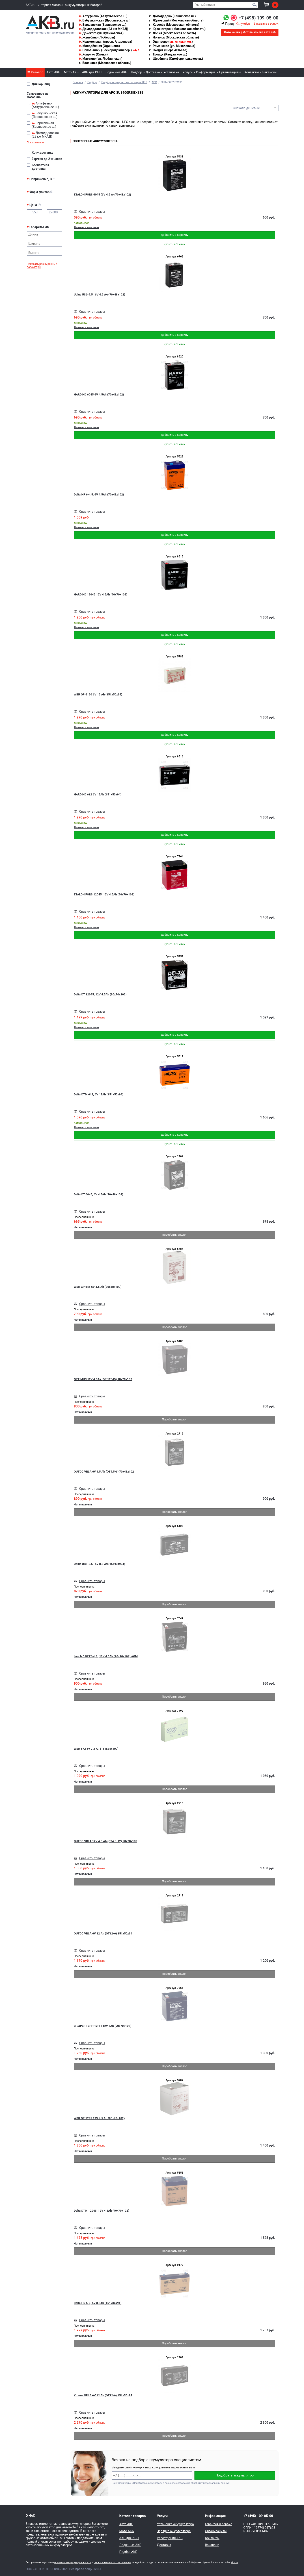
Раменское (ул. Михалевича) (172, 46)
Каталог (35, 72)
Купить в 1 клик (174, 244)
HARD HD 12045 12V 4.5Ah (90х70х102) (100, 594)
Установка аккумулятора (175, 2524)
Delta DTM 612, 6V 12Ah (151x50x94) (98, 1094)
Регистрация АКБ (170, 2538)
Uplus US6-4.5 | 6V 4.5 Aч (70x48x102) (99, 294)
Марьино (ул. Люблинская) (101, 58)
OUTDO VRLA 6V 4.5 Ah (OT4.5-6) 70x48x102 (104, 1471)
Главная (78, 82)
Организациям (230, 72)
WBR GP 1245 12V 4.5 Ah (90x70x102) (99, 2118)
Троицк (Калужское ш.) (168, 54)
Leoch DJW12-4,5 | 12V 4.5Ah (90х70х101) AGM (106, 1656)
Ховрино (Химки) (93, 54)
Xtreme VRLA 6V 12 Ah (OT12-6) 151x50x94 (103, 2395)
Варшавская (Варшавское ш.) (102, 24)
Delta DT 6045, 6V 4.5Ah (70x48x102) (98, 1194)
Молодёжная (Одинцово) (99, 46)
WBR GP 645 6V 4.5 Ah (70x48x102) (97, 1286)
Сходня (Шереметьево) (168, 50)
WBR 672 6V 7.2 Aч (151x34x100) (96, 1748)
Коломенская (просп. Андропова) (105, 41)
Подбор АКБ (128, 2552)
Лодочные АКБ (116, 72)
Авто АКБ (53, 72)
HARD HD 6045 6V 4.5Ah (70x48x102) (99, 394)
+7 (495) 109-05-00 (258, 18)
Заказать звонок (266, 23)
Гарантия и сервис (218, 2524)
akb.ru (234, 2562)
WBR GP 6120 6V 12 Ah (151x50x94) (98, 694)
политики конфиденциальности (72, 2562)
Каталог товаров (132, 2516)
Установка (171, 72)
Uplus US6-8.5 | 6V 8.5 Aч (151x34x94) (99, 1564)
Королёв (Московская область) (174, 24)
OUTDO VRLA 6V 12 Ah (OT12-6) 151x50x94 (103, 1933)
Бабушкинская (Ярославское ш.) (105, 20)
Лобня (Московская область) (172, 33)
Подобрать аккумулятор (235, 2475)
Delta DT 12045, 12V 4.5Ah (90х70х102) (100, 994)
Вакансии (269, 72)
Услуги (187, 72)
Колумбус (243, 24)
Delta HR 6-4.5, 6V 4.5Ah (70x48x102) (99, 494)
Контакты (251, 72)
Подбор (136, 72)
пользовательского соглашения (112, 2562)
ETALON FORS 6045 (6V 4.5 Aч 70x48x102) (102, 194)
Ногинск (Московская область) (174, 37)
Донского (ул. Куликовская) (101, 33)
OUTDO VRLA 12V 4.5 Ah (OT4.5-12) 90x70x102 (105, 1841)
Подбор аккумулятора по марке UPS (124, 82)
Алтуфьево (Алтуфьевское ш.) (103, 16)
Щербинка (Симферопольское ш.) (176, 58)
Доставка (153, 72)
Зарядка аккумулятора (174, 2531)
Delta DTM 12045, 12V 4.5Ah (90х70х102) (101, 2210)
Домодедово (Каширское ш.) (172, 16)
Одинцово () (171, 41)
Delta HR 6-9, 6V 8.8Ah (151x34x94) (97, 2303)
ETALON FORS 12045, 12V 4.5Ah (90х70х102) (104, 894)
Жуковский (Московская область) (176, 20)
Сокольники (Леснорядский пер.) (109, 50)
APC (154, 82)
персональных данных (216, 2483)
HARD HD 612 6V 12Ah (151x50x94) (97, 794)
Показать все (35, 142)
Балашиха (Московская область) (105, 63)
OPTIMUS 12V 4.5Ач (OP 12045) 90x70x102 (103, 1379)
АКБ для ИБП (92, 72)
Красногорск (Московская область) (177, 29)
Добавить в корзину (174, 234)
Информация (206, 72)
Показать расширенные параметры (42, 265)
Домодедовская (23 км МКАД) (103, 29)
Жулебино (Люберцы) (97, 37)
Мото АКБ (71, 72)
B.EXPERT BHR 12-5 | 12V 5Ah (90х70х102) (102, 2026)
